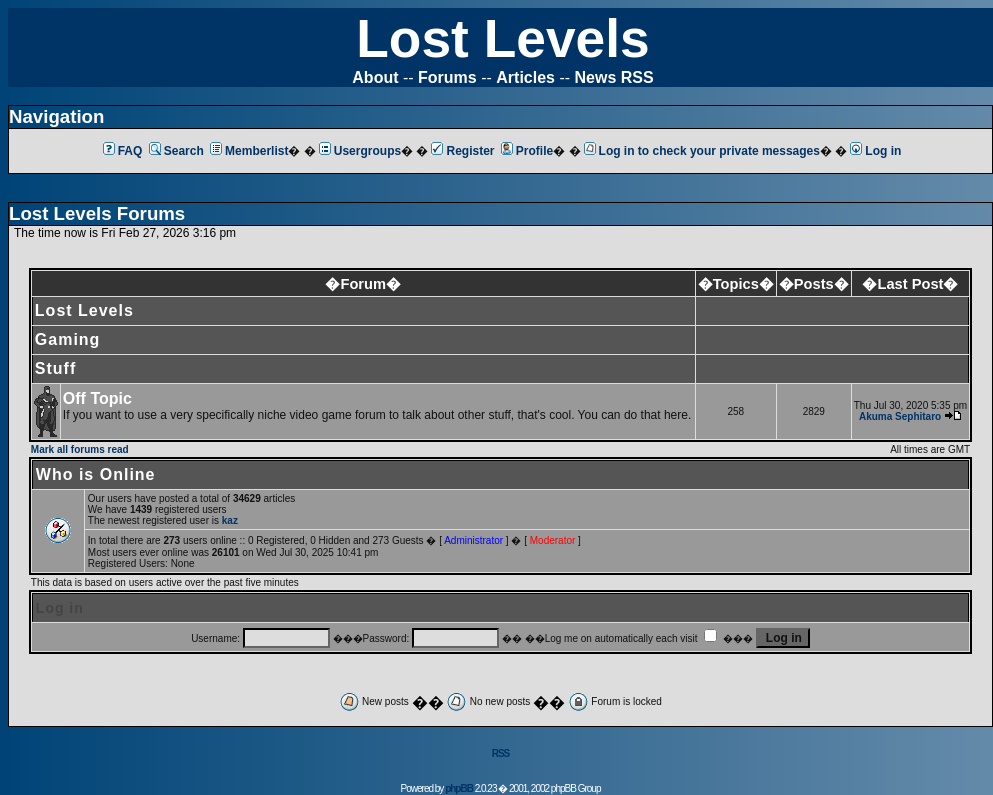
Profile (527, 151)
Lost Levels (502, 38)
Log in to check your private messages (702, 151)
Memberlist (249, 151)
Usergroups (360, 151)
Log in (875, 151)
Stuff (55, 368)
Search (176, 151)
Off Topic (97, 398)
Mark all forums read (80, 449)
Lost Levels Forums (97, 213)
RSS (501, 753)
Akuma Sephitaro (900, 416)
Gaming (68, 339)
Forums (447, 77)
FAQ (123, 151)
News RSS (614, 77)
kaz (230, 520)
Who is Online (96, 474)
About (375, 77)
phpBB (459, 788)
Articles (525, 77)
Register (462, 151)
